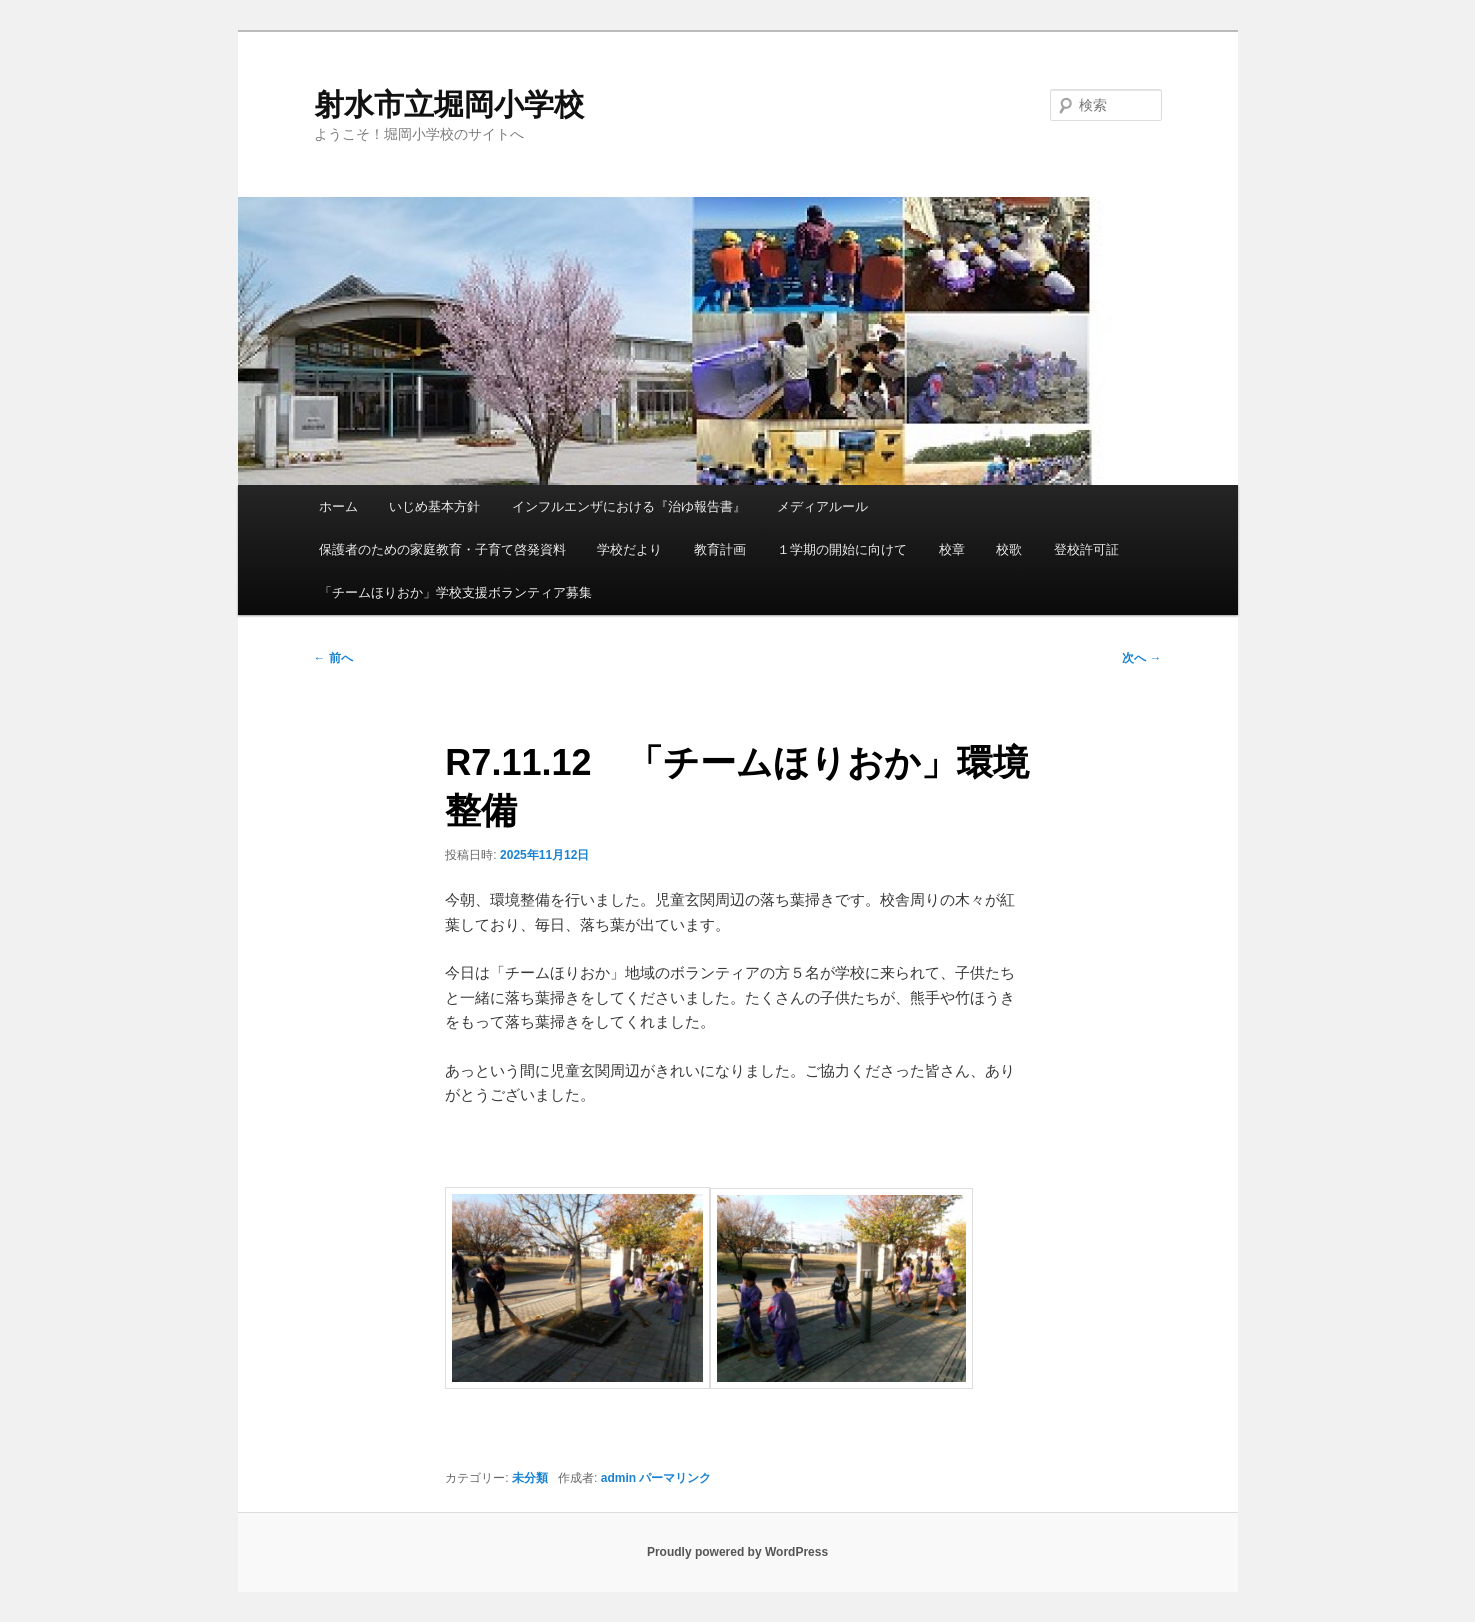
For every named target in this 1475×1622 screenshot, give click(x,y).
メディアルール (822, 506)
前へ (333, 658)
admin (618, 1478)
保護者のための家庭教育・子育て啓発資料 (442, 549)
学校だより (629, 549)
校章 (952, 549)
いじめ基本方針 (434, 506)
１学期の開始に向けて (842, 549)
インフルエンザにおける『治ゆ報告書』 (629, 506)
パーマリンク (675, 1478)
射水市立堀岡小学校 (449, 104)
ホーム (338, 506)
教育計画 (720, 549)
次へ (1141, 658)
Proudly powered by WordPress (737, 1552)
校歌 (1009, 549)
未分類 (530, 1478)
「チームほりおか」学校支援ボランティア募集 (455, 592)
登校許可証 (1086, 549)
